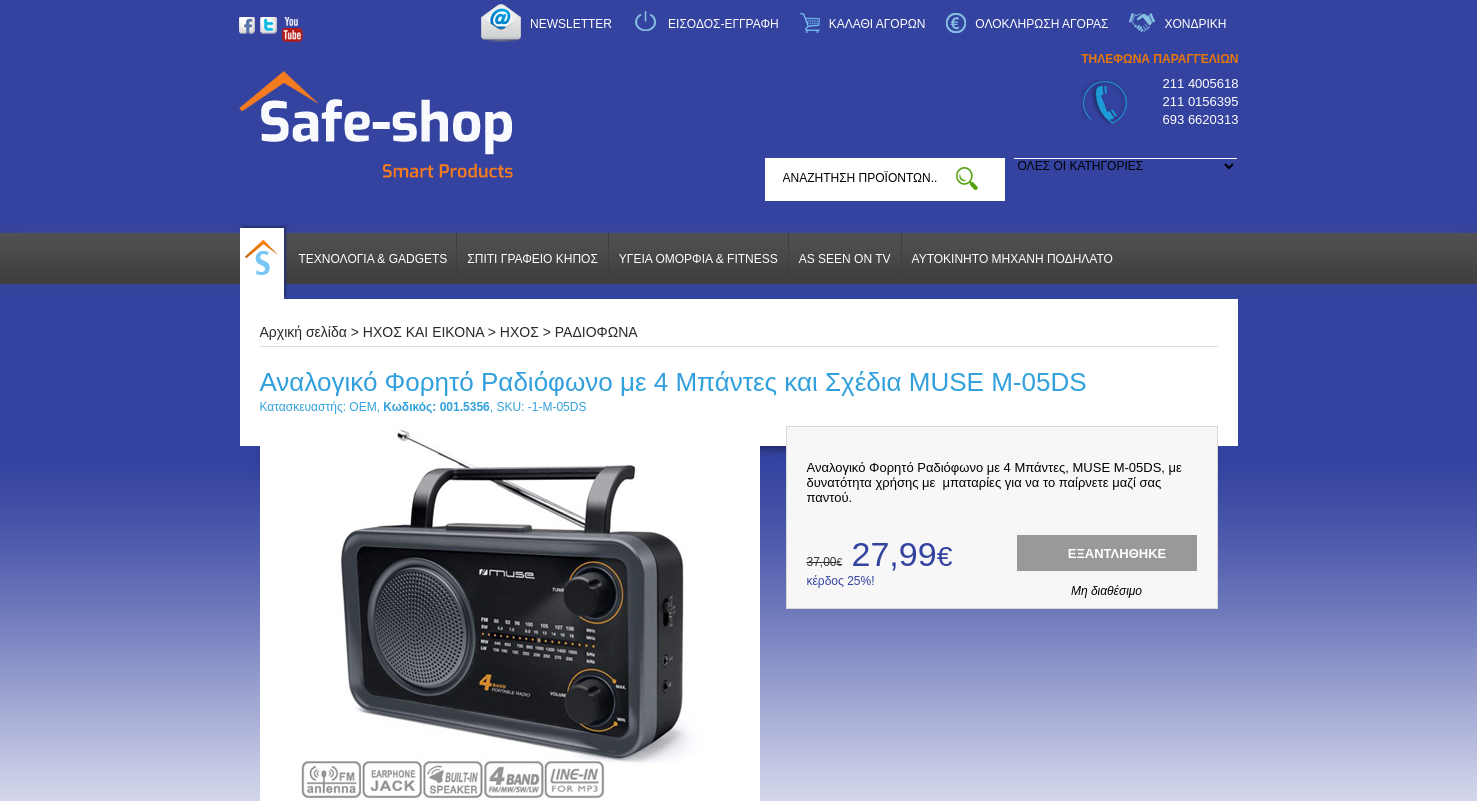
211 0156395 (1201, 101)
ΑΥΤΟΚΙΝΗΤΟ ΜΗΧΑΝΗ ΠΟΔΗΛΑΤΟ (1012, 259)
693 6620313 (1201, 119)
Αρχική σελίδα (303, 332)
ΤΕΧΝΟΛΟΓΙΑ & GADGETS (373, 259)
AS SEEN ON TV (845, 259)
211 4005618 (1201, 83)
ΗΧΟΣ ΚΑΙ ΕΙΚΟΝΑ (423, 332)
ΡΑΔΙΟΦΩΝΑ (596, 332)
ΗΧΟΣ (519, 332)
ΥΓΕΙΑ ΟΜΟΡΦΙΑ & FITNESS (698, 259)
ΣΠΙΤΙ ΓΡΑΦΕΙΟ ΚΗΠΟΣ (532, 259)
